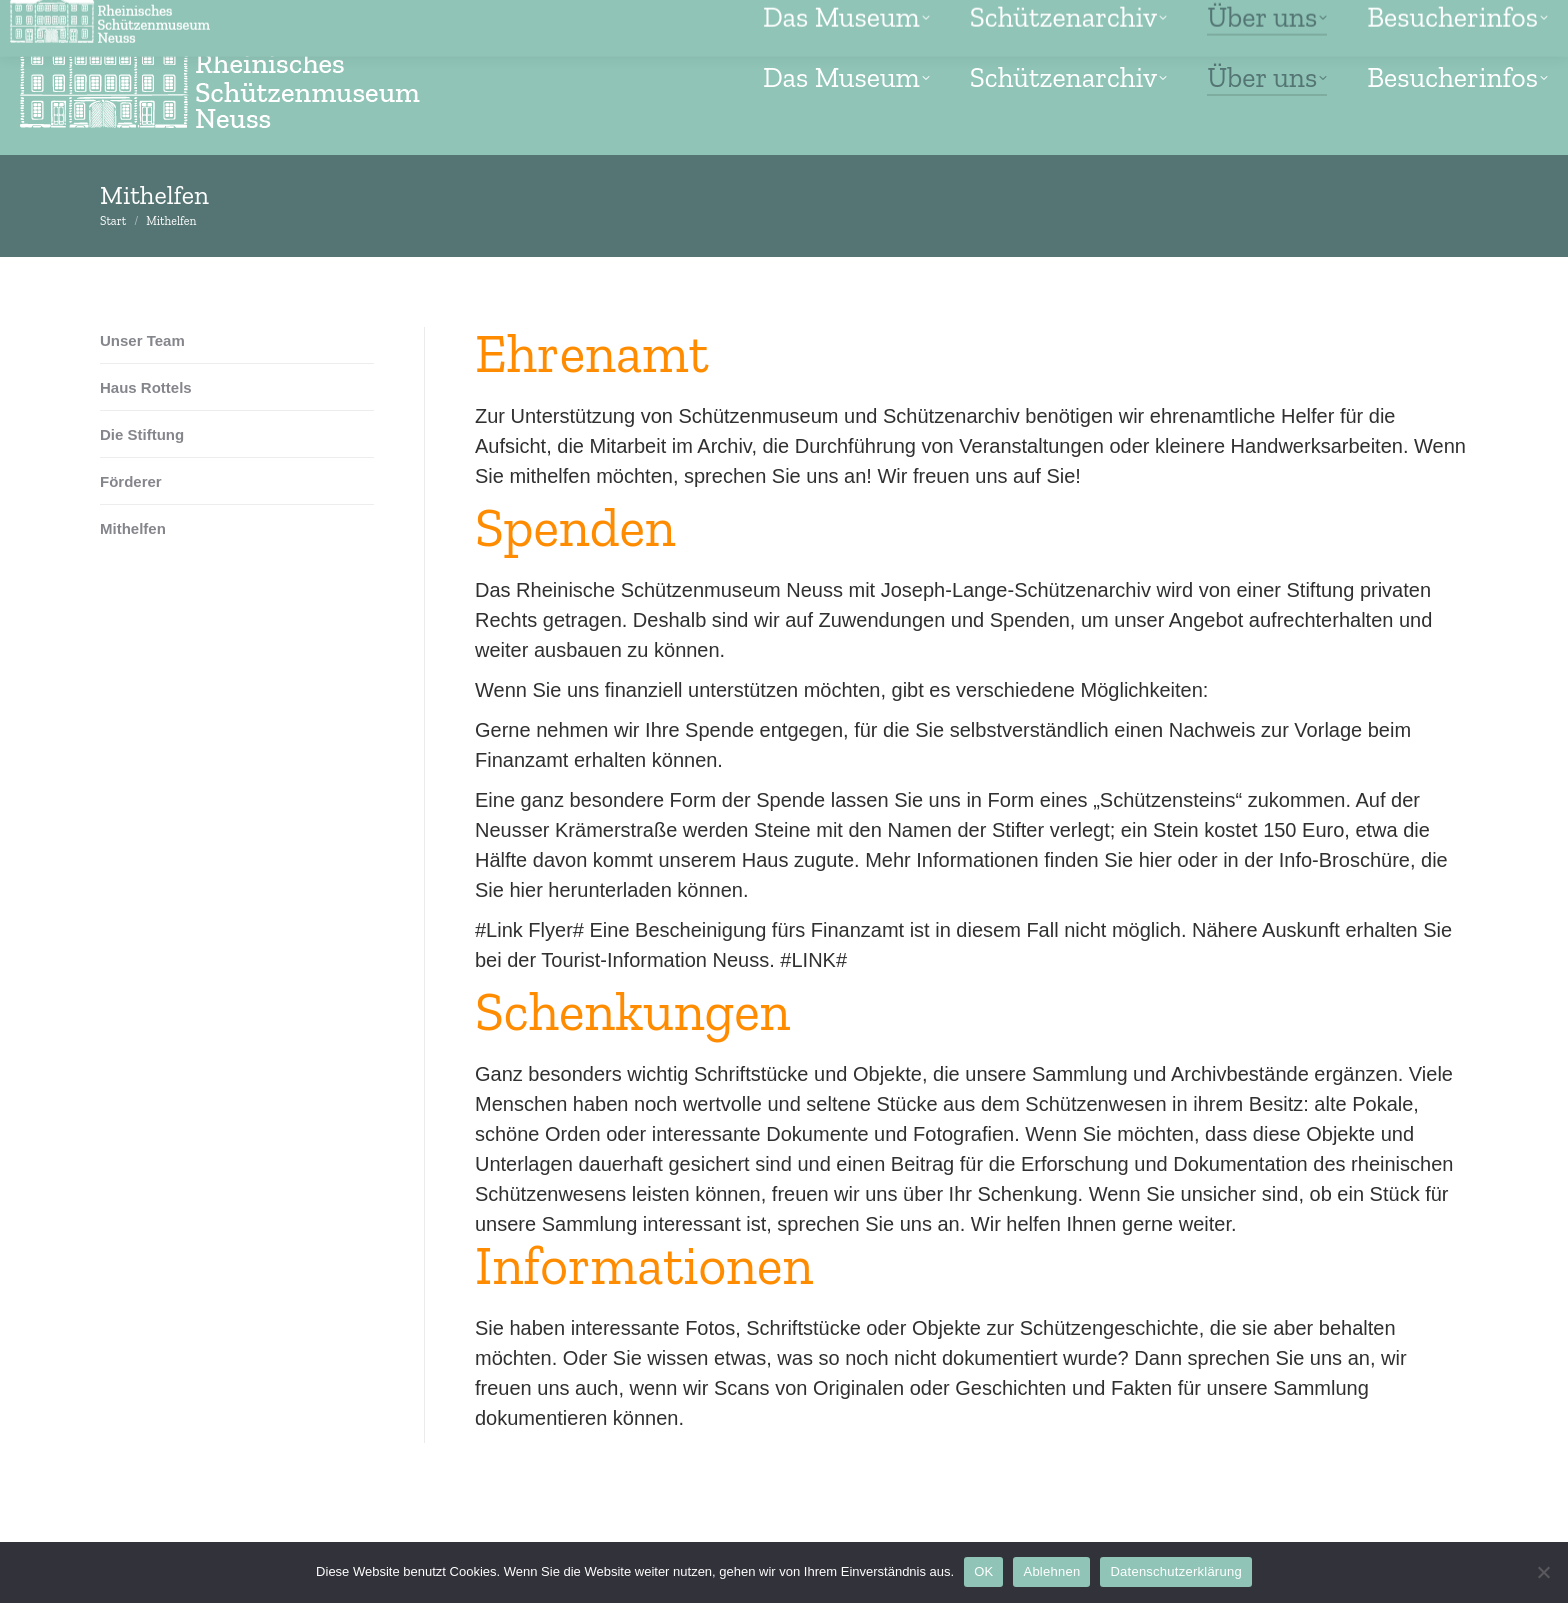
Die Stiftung (142, 434)
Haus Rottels (146, 387)
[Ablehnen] (1543, 1572)
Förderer (131, 481)
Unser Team (142, 340)
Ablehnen (1051, 1571)
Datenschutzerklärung (1175, 1571)
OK (983, 1571)
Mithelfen (133, 528)
